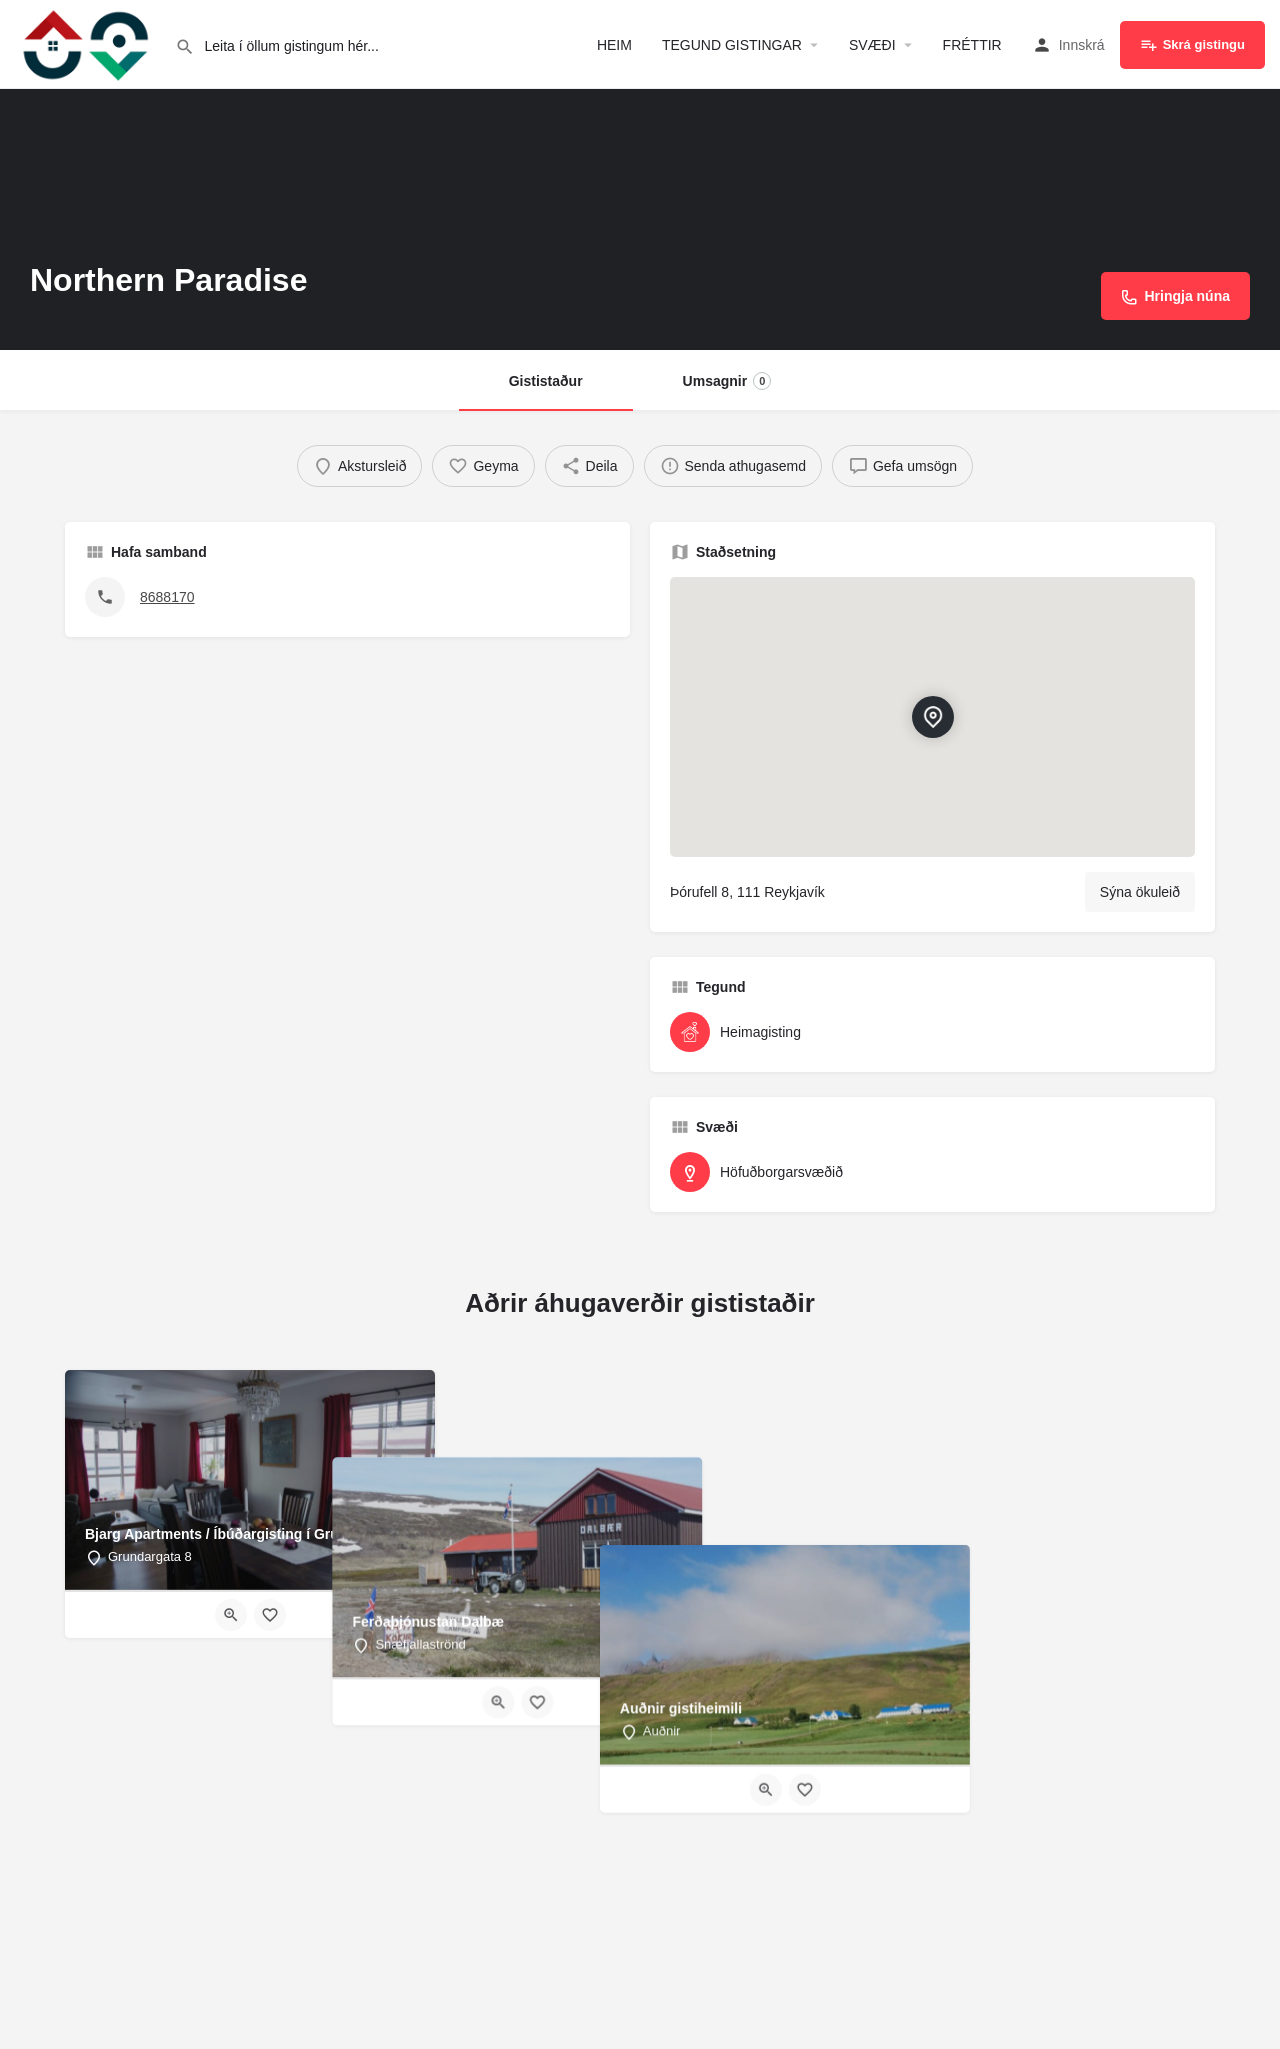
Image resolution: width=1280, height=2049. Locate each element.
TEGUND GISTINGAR (732, 45)
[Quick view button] (231, 1615)
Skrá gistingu (1192, 45)
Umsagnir (727, 381)
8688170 (167, 597)
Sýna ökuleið (1140, 892)
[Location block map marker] (932, 717)
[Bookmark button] (270, 1615)
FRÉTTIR (972, 45)
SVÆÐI (872, 45)
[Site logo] (87, 43)
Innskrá (1082, 45)
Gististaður (546, 381)
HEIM (614, 45)
